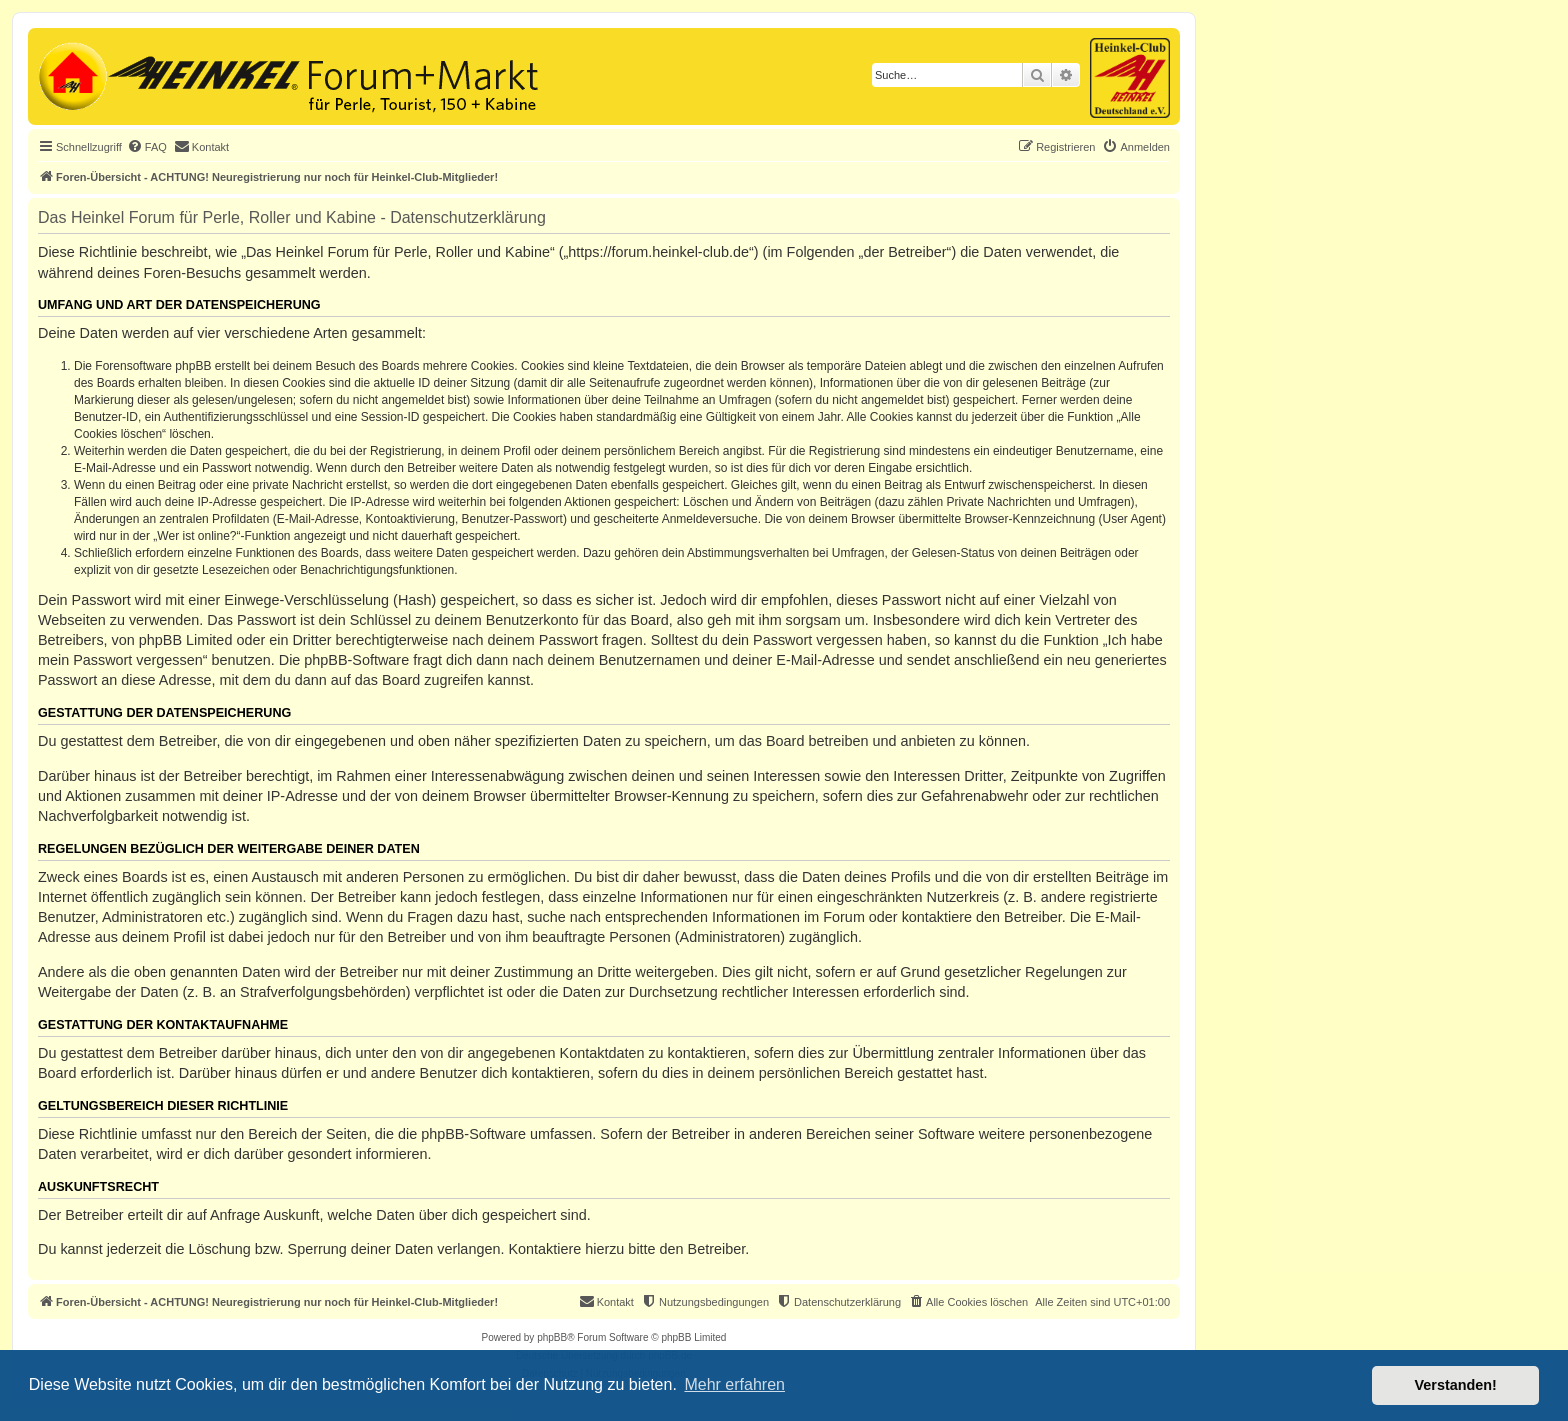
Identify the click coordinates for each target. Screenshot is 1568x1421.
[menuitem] (147, 147)
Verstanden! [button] (1456, 1385)
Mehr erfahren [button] (734, 1384)
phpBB (552, 1337)
